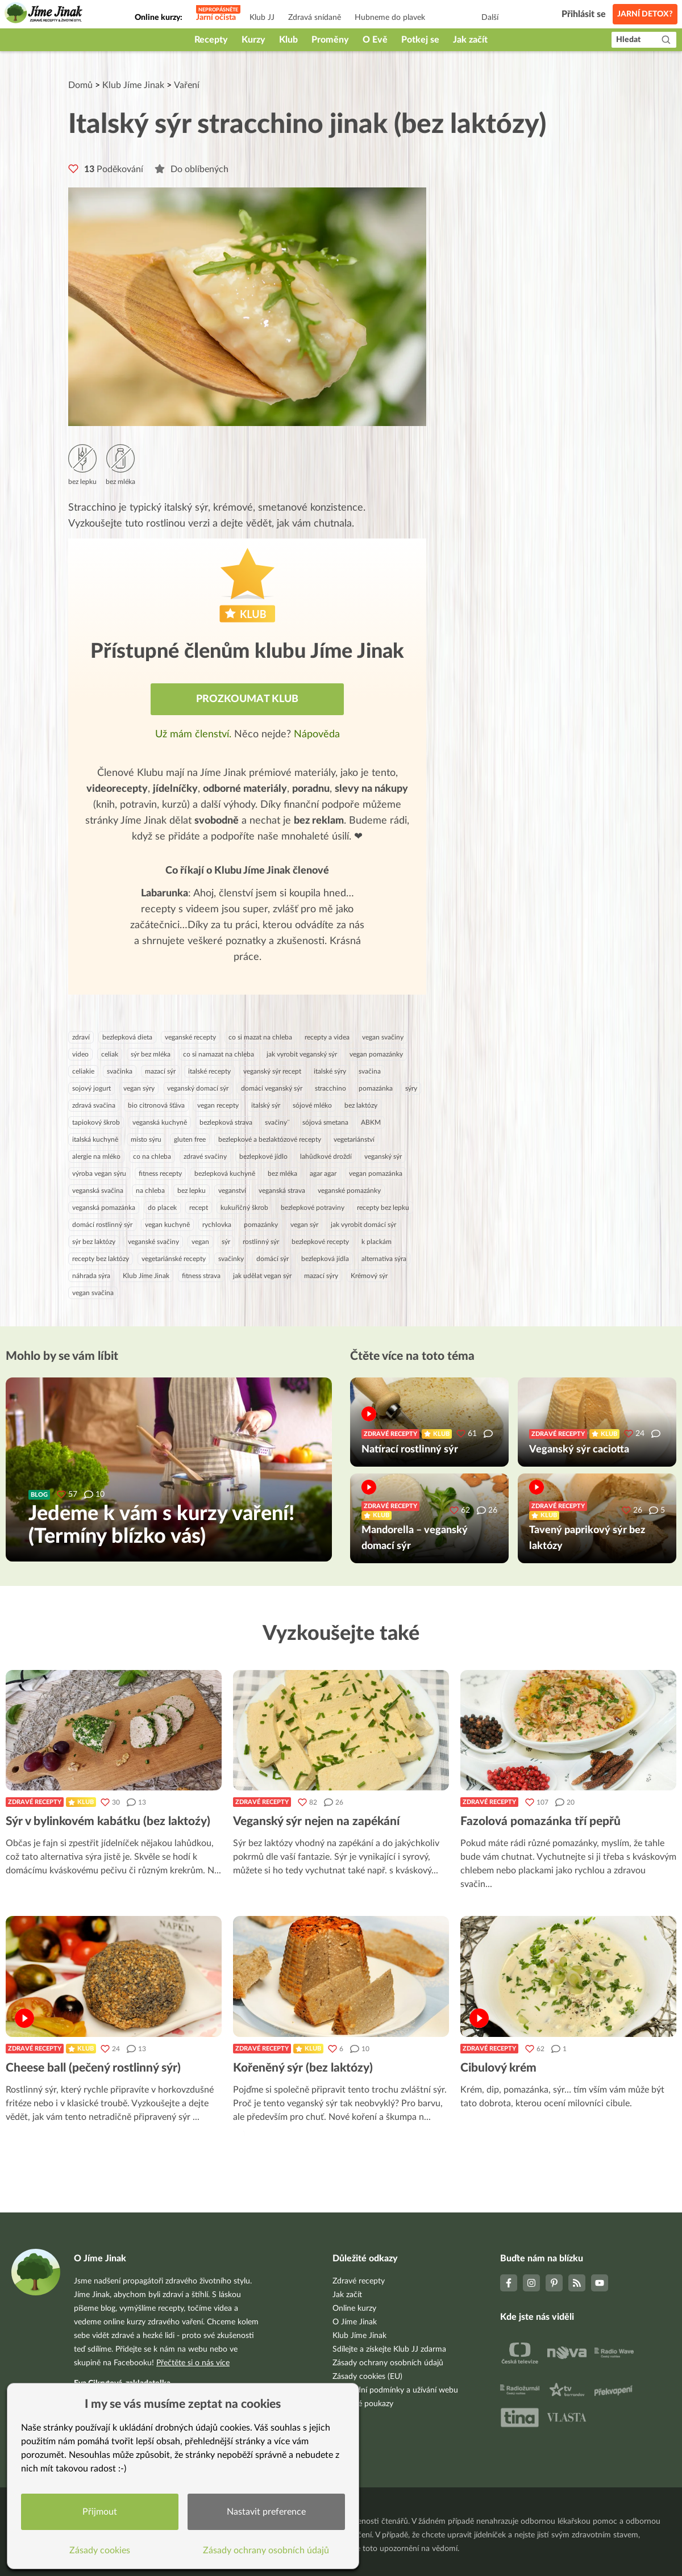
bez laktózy (360, 1105)
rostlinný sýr (261, 1241)
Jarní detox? (645, 14)
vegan (200, 1241)
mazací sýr (160, 1071)
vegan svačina (93, 1292)
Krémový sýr (369, 1275)
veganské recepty (190, 1037)
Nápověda (317, 734)
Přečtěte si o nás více (193, 2363)
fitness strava (201, 1275)
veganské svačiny (153, 1241)
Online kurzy (354, 2308)
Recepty (211, 39)
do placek (162, 1207)
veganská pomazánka (103, 1207)
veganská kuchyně (159, 1122)
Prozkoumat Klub (247, 699)
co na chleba (152, 1156)
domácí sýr (272, 1258)
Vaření (186, 85)
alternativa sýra (383, 1258)
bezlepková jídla (325, 1258)
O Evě (375, 39)
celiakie (83, 1071)
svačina (370, 1071)
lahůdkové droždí (326, 1156)
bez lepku (191, 1190)
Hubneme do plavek (390, 18)
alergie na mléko (96, 1156)
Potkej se (420, 39)
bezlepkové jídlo (263, 1156)
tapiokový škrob (96, 1122)
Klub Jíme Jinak (133, 85)
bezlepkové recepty (320, 1241)
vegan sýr (304, 1224)
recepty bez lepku (383, 1207)
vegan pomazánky (376, 1054)
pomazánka (376, 1088)
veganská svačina (97, 1190)
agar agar (323, 1173)
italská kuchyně (95, 1139)
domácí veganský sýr (271, 1088)
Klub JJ (262, 18)
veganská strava (282, 1190)
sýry (411, 1088)
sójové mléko (312, 1105)
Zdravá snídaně (314, 18)
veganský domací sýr (197, 1088)
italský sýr (265, 1105)
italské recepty (209, 1071)
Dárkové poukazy (362, 2404)
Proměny (330, 39)
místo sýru (146, 1139)
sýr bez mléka (150, 1054)
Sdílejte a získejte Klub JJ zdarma (389, 2349)
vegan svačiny (383, 1037)
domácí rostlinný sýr (102, 1224)
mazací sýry (321, 1275)
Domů (80, 85)
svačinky (231, 1258)
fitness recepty (160, 1173)
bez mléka (282, 1173)
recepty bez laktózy (100, 1258)
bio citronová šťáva (156, 1105)
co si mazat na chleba (260, 1037)
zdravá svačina (93, 1105)
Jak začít (470, 39)
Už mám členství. (194, 734)
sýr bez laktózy (93, 1241)
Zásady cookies (99, 2550)
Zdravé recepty (34, 1802)
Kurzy (253, 39)
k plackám (376, 1241)
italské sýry (330, 1071)
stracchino (330, 1088)
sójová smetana (325, 1122)
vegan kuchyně (167, 1224)
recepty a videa (327, 1037)
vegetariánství (354, 1139)
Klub (288, 39)
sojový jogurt (91, 1088)
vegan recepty (218, 1105)
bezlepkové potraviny (312, 1207)
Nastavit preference (266, 2511)
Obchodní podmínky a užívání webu (395, 2390)
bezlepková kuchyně (224, 1173)
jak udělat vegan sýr (262, 1275)
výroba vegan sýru (99, 1173)
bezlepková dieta (127, 1037)
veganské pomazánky (349, 1190)
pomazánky (261, 1224)
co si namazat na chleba (218, 1054)
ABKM (371, 1122)
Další (489, 18)
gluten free (190, 1139)
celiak (109, 1054)
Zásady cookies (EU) (367, 2377)
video (80, 1054)
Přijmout (99, 2511)
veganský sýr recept (272, 1071)
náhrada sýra (91, 1275)
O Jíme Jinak (354, 2322)
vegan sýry (139, 1088)
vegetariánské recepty (174, 1258)
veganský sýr (383, 1156)
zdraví (81, 1037)
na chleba (150, 1190)
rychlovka (216, 1224)
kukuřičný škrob (244, 1207)
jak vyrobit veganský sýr (302, 1054)
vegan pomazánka (375, 1173)
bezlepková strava (225, 1122)
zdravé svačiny (205, 1156)
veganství (232, 1190)
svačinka (119, 1071)
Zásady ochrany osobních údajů (387, 2363)
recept (198, 1207)
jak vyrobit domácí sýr (363, 1224)
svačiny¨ (277, 1122)
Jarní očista (216, 18)
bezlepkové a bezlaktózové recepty (269, 1139)
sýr (226, 1241)
